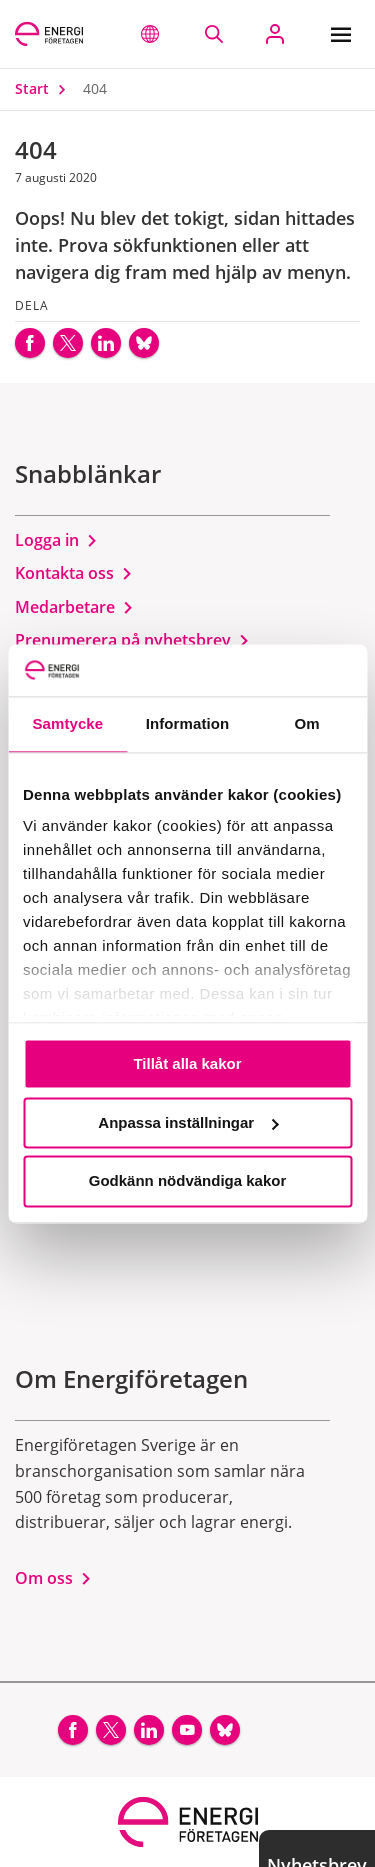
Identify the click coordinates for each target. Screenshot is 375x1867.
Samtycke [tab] (67, 723)
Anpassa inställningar (188, 1122)
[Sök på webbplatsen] (213, 34)
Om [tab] (307, 723)
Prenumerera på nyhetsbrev (132, 640)
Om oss (53, 1578)
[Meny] (345, 34)
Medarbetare (74, 607)
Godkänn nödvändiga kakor (188, 1181)
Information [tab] (188, 723)
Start (45, 88)
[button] (150, 34)
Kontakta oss (74, 573)
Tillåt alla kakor (187, 1063)
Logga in (56, 540)
